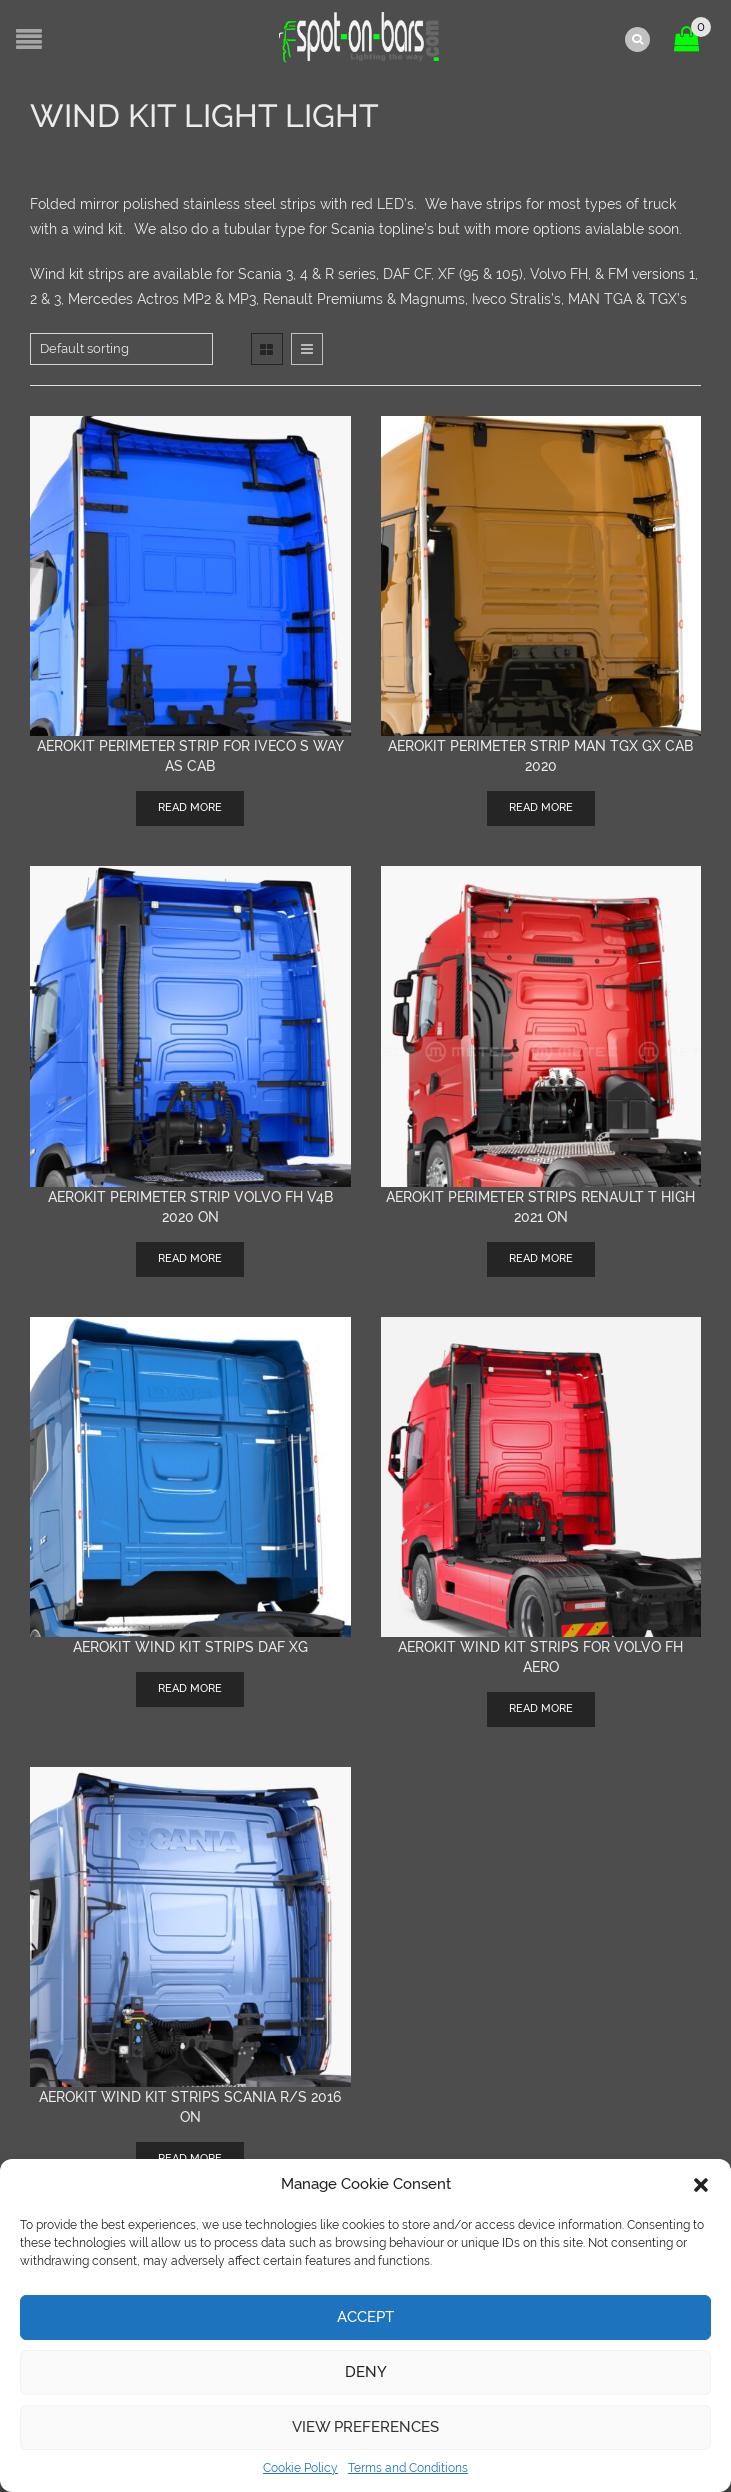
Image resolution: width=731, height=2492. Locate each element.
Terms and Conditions (408, 2468)
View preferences (365, 2427)
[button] (701, 2185)
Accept (365, 2317)
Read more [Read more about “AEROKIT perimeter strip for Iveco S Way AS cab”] (190, 805)
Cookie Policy (300, 2468)
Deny (366, 2372)
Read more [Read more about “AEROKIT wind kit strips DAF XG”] (190, 1686)
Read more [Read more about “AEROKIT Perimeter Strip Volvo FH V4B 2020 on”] (190, 1256)
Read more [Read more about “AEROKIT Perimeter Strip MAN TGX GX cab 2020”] (541, 805)
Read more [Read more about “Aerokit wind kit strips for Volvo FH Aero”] (541, 1706)
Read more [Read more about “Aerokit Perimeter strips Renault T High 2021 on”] (541, 1256)
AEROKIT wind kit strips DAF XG (190, 1645)
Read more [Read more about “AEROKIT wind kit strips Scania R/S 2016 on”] (190, 2157)
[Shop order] (121, 347)
